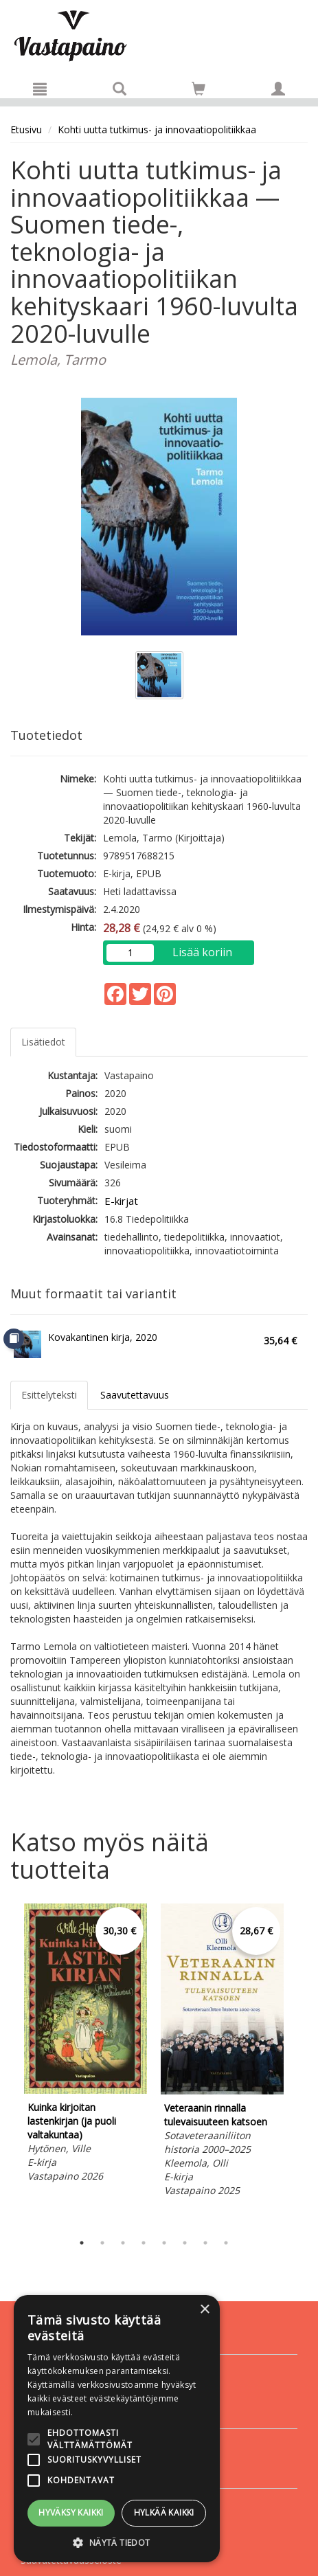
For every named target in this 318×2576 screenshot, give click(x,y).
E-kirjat (121, 1201)
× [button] (204, 2310)
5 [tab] (164, 2243)
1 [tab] (82, 2243)
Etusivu (26, 129)
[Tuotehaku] (119, 89)
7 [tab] (205, 2243)
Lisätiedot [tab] (43, 1041)
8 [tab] (226, 2243)
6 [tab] (185, 2243)
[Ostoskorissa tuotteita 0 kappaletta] (198, 91)
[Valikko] (40, 89)
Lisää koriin (202, 952)
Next (301, 2065)
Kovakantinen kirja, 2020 (102, 1337)
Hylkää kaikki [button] (164, 2512)
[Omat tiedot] (278, 89)
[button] (116, 2542)
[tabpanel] (85, 2045)
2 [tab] (102, 2243)
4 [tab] (143, 2243)
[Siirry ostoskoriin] (198, 89)
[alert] (117, 2428)
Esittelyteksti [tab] (49, 1394)
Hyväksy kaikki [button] (71, 2512)
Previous (7, 2065)
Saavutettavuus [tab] (134, 1394)
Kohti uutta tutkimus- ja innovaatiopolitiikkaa (157, 129)
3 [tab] (123, 2243)
